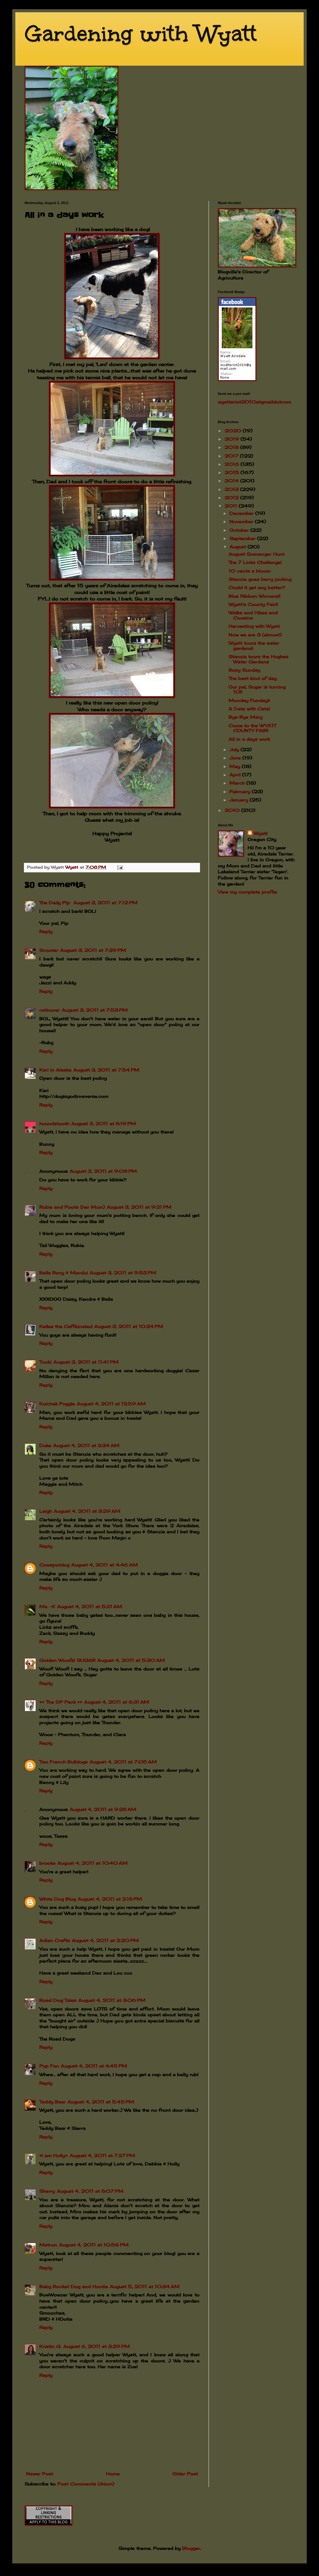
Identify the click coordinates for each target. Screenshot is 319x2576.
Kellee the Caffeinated (65, 1326)
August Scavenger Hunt (256, 554)
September (243, 538)
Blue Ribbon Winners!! (254, 596)
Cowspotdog (54, 1564)
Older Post (185, 2473)
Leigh (45, 1511)
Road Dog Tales (57, 2000)
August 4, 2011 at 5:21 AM (89, 1606)
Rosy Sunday (244, 670)
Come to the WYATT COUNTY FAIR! (252, 728)
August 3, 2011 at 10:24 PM (128, 1326)
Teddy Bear (52, 2101)
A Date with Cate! (249, 708)
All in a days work (249, 739)
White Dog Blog (57, 1899)
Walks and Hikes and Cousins (253, 615)
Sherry (47, 2191)
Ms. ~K (47, 1606)
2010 (233, 810)
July (234, 749)
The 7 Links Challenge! (255, 562)
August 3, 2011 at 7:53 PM (95, 1010)
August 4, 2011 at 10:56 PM (94, 2244)
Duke (45, 1445)
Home (113, 2473)
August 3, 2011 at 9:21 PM (139, 1207)
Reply (45, 931)
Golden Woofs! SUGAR (67, 1660)
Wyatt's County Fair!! (253, 604)
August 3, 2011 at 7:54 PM (106, 1069)
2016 (232, 464)
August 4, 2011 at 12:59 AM (111, 1403)
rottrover (49, 1010)
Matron (48, 2244)
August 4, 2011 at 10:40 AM (92, 1863)
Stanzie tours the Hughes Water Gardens (258, 659)
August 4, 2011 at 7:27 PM (102, 2155)
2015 (232, 472)
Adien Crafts (54, 1940)
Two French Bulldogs (63, 1761)
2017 (232, 455)
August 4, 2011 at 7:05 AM (123, 1761)
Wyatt (260, 833)
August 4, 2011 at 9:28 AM (103, 1809)
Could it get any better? (257, 587)
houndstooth (54, 1123)
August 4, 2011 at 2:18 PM (110, 1899)
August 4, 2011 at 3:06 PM (111, 2000)
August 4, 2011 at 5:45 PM (100, 2101)
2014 (232, 480)
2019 (232, 439)
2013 (232, 489)
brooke (47, 1863)
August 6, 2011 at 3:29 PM (96, 2346)
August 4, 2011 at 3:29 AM (87, 1511)
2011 (232, 505)
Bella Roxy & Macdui (63, 1272)
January (239, 799)
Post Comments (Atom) (85, 2483)
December (242, 513)
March (237, 783)
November (242, 521)
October (239, 530)
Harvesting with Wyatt (254, 626)
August (238, 546)
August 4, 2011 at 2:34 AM (86, 1445)
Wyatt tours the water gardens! (254, 645)
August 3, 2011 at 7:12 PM (105, 902)
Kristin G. (50, 2346)
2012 (232, 497)
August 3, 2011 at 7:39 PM (93, 950)
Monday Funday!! (249, 700)
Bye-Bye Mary (246, 717)
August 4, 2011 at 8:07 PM (90, 2191)
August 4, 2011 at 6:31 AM (116, 1702)
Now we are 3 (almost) (255, 634)
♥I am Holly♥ (53, 2155)
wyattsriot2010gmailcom (254, 401)
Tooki (45, 1362)
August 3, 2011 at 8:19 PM (103, 1123)
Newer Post (39, 2473)
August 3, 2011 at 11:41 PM (85, 1362)
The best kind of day (253, 678)
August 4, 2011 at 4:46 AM (104, 1564)
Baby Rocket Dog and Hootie (73, 2286)
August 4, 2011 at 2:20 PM (105, 1940)
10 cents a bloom (250, 571)
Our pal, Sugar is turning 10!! (257, 689)
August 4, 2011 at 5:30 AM (131, 1660)
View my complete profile (247, 891)
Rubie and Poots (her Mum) (72, 1207)
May (235, 766)
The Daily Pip (55, 902)
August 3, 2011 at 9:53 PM (123, 1272)
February (240, 791)
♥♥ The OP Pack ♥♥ (60, 1702)
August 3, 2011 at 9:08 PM (103, 1171)
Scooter (48, 950)
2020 (234, 430)
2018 (232, 447)
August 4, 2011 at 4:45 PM (94, 2065)
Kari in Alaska (55, 1069)
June (235, 757)
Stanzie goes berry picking (260, 579)
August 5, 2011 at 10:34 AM (144, 2286)
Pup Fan (49, 2065)
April (235, 774)
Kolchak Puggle (57, 1403)
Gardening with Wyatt (141, 33)
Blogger (191, 2548)
